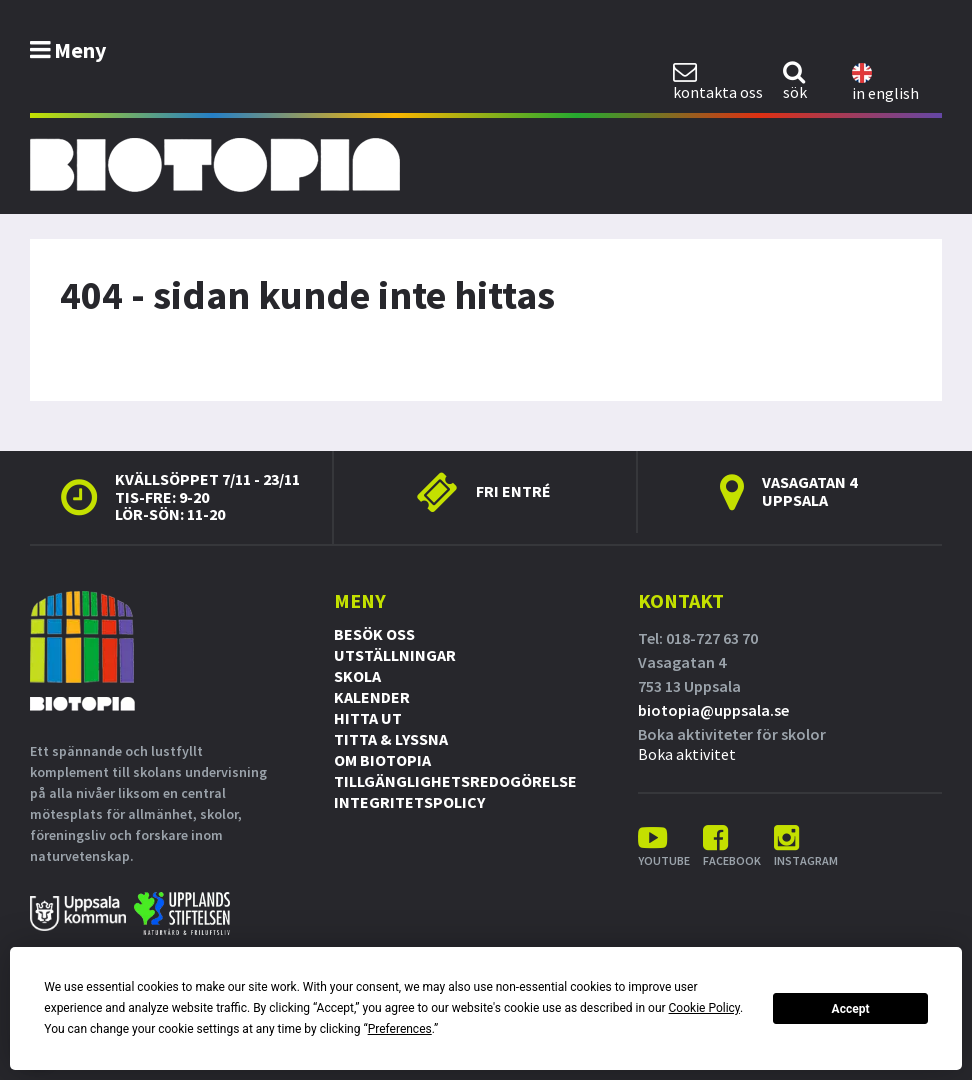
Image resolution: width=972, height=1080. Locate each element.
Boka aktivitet (687, 754)
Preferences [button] (400, 1029)
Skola (357, 676)
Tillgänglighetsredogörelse (455, 781)
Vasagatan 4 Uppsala (809, 491)
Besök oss (374, 634)
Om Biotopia (382, 760)
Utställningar (395, 655)
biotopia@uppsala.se (713, 710)
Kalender (372, 697)
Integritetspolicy (409, 802)
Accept (851, 1009)
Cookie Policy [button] (704, 1008)
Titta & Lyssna (391, 739)
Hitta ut (368, 718)
